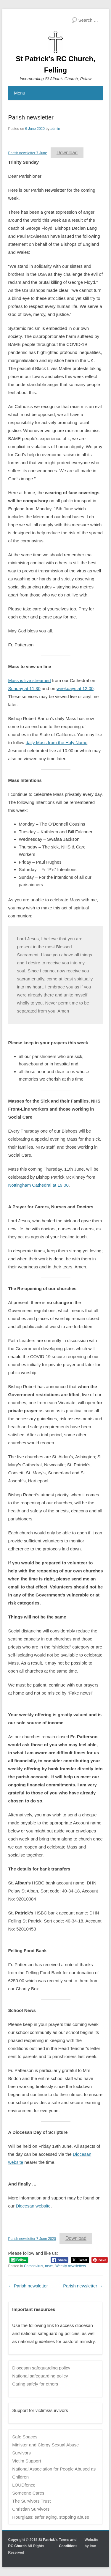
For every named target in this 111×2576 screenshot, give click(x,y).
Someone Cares (28, 2492)
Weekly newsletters (70, 2266)
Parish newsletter (31, 117)
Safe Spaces (24, 2436)
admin (55, 129)
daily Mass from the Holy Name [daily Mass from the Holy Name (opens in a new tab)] (56, 742)
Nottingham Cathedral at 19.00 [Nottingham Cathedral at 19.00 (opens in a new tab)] (38, 1185)
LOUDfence (23, 2484)
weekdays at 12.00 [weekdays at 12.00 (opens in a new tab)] (75, 688)
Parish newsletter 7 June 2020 (32, 2239)
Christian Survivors (30, 2509)
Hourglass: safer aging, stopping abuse (50, 2517)
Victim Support (26, 2460)
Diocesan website (33, 2205)
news (49, 2266)
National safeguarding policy (40, 2375)
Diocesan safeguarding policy (41, 2367)
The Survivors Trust (31, 2500)
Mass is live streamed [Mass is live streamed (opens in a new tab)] (29, 680)
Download (67, 152)
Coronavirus (33, 2266)
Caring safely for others (35, 2383)
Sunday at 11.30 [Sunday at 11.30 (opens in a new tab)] (24, 688)
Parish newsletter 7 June (27, 153)
